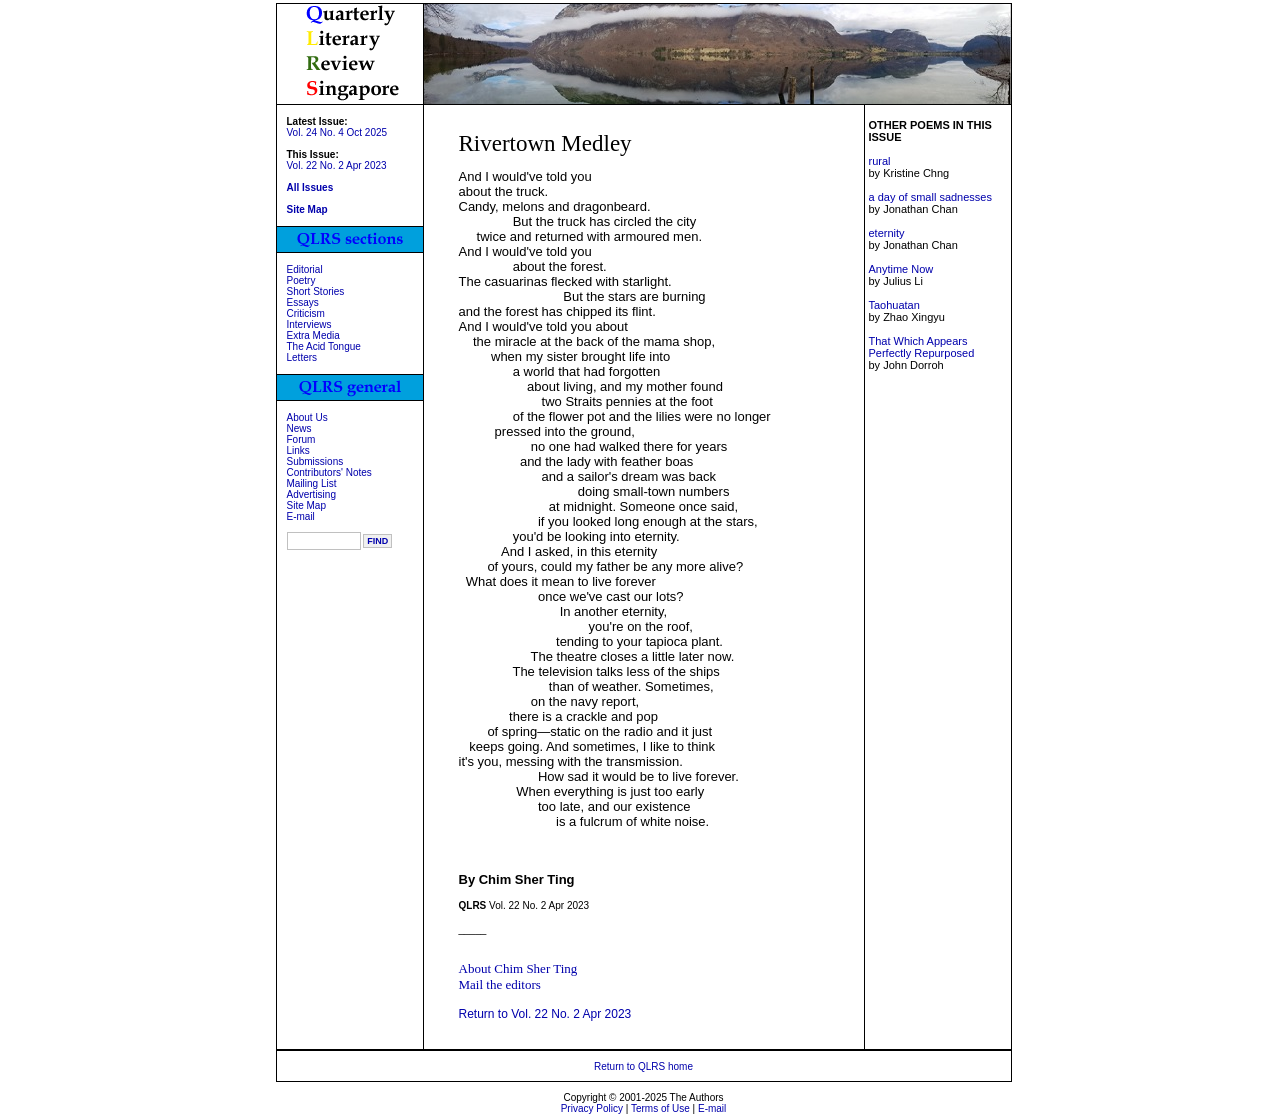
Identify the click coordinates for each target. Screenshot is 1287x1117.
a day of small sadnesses (930, 197)
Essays (303, 302)
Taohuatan (893, 305)
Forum (301, 439)
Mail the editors (500, 984)
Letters (302, 357)
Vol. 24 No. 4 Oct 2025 (337, 132)
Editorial (305, 269)
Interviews (309, 324)
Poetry (301, 280)
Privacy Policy (592, 1108)
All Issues (310, 187)
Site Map (306, 505)
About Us (307, 417)
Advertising (311, 494)
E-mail (301, 516)
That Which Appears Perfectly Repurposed (921, 347)
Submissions (315, 461)
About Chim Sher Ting (518, 968)
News (299, 428)
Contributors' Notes (329, 472)
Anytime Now (900, 269)
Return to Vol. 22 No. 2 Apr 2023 (545, 1014)
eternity (886, 233)
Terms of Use (660, 1108)
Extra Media (313, 335)
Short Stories (316, 291)
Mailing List (312, 483)
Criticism (306, 313)
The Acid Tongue (324, 346)
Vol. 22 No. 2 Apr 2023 (337, 165)
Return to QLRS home (643, 1066)
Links (298, 450)
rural (879, 161)
